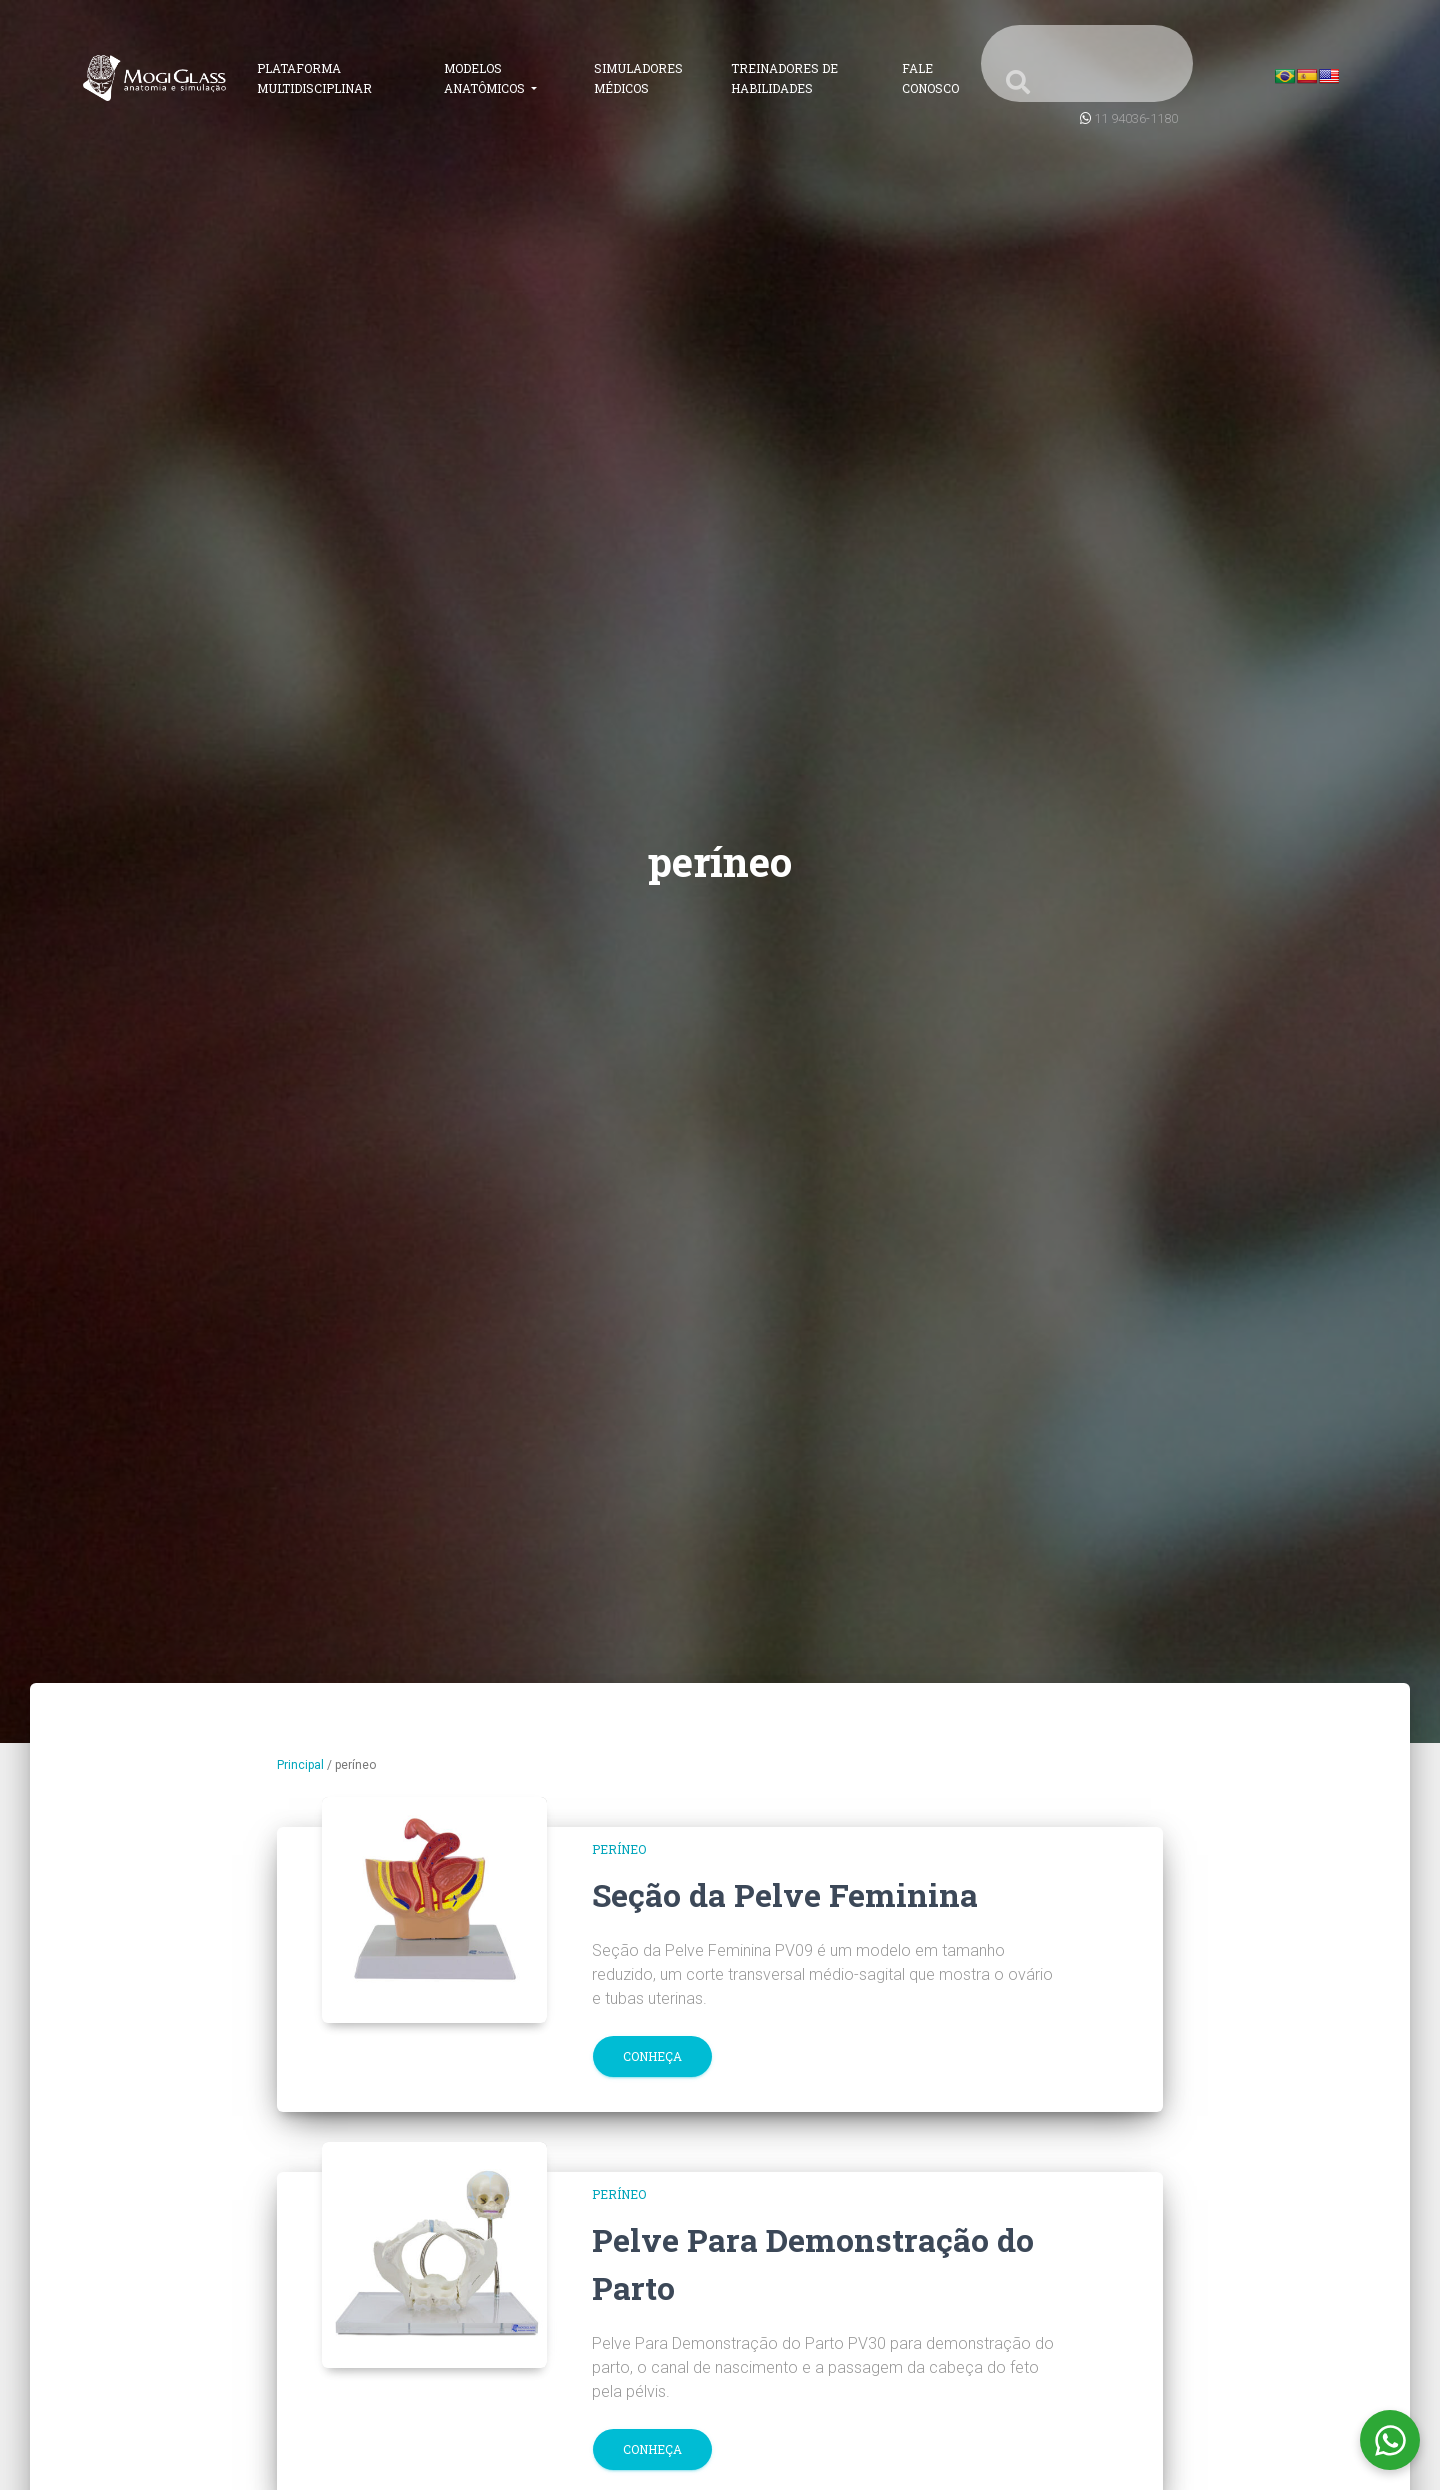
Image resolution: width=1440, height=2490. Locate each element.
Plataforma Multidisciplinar (314, 78)
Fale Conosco (930, 78)
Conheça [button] (652, 2056)
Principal (300, 1765)
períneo (619, 1849)
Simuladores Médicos (638, 78)
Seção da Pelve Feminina (785, 1894)
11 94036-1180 (1136, 118)
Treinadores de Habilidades (784, 78)
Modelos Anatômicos (486, 78)
